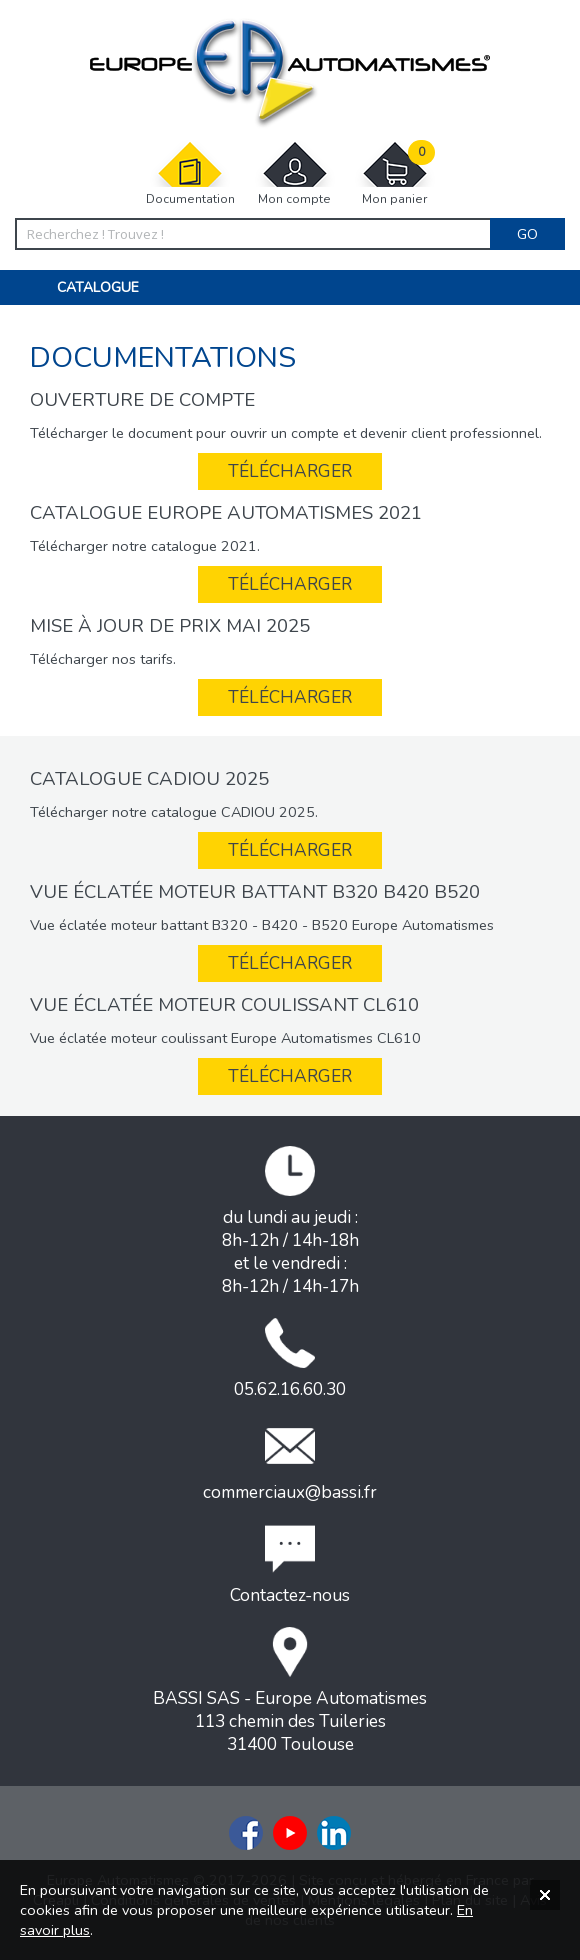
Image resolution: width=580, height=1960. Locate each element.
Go (527, 234)
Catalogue (98, 287)
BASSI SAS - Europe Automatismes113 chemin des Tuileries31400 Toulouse (290, 1691)
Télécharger (290, 471)
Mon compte (295, 173)
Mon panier (395, 173)
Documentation (190, 173)
